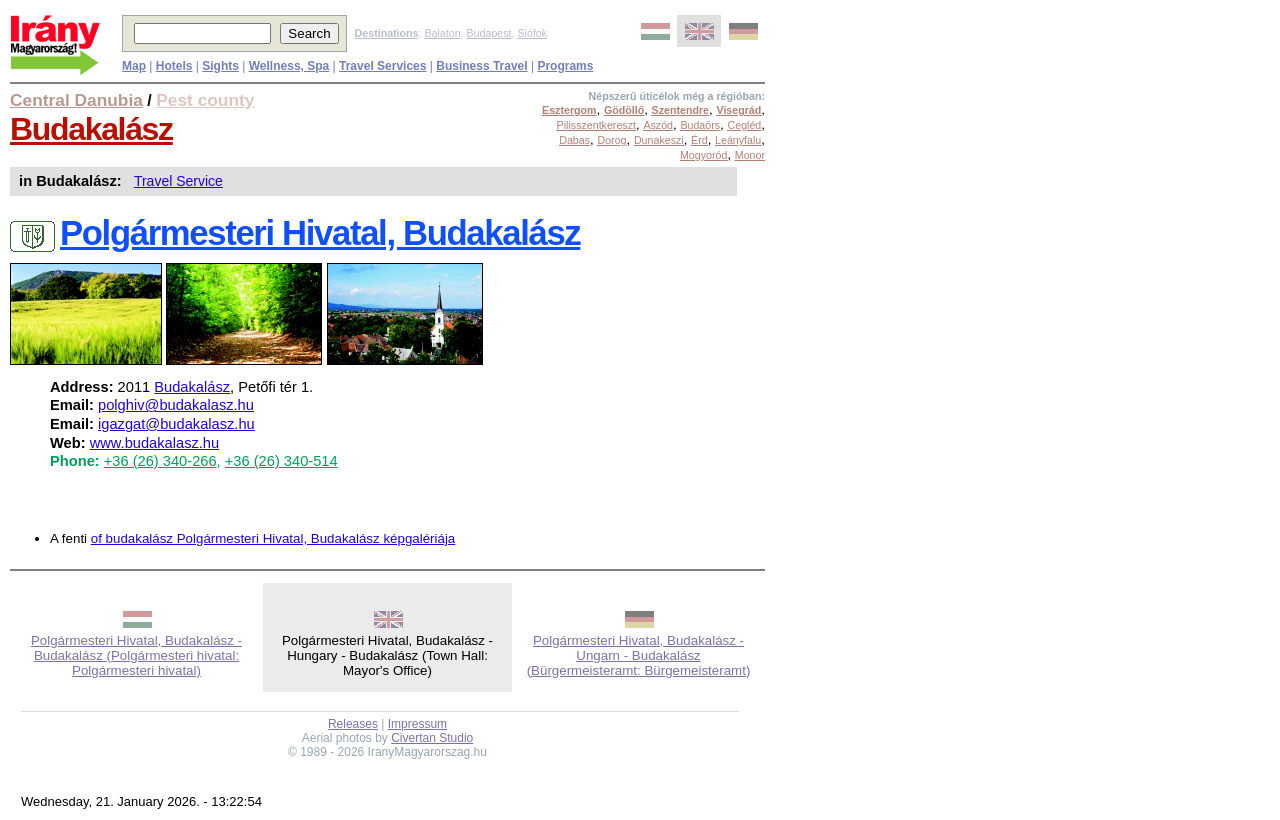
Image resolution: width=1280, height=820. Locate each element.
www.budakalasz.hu (155, 443)
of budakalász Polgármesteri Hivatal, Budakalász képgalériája (273, 538)
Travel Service (178, 181)
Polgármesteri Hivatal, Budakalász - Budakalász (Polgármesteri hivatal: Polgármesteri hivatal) (136, 655)
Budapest (489, 33)
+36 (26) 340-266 (160, 461)
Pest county (205, 100)
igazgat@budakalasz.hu (176, 424)
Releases (353, 724)
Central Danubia (76, 100)
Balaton (442, 33)
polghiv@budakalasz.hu (176, 405)
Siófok (532, 33)
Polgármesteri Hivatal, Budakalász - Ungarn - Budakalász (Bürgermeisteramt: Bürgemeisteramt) (639, 655)
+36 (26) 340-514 (281, 461)
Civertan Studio (432, 738)
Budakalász (91, 129)
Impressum (417, 724)
